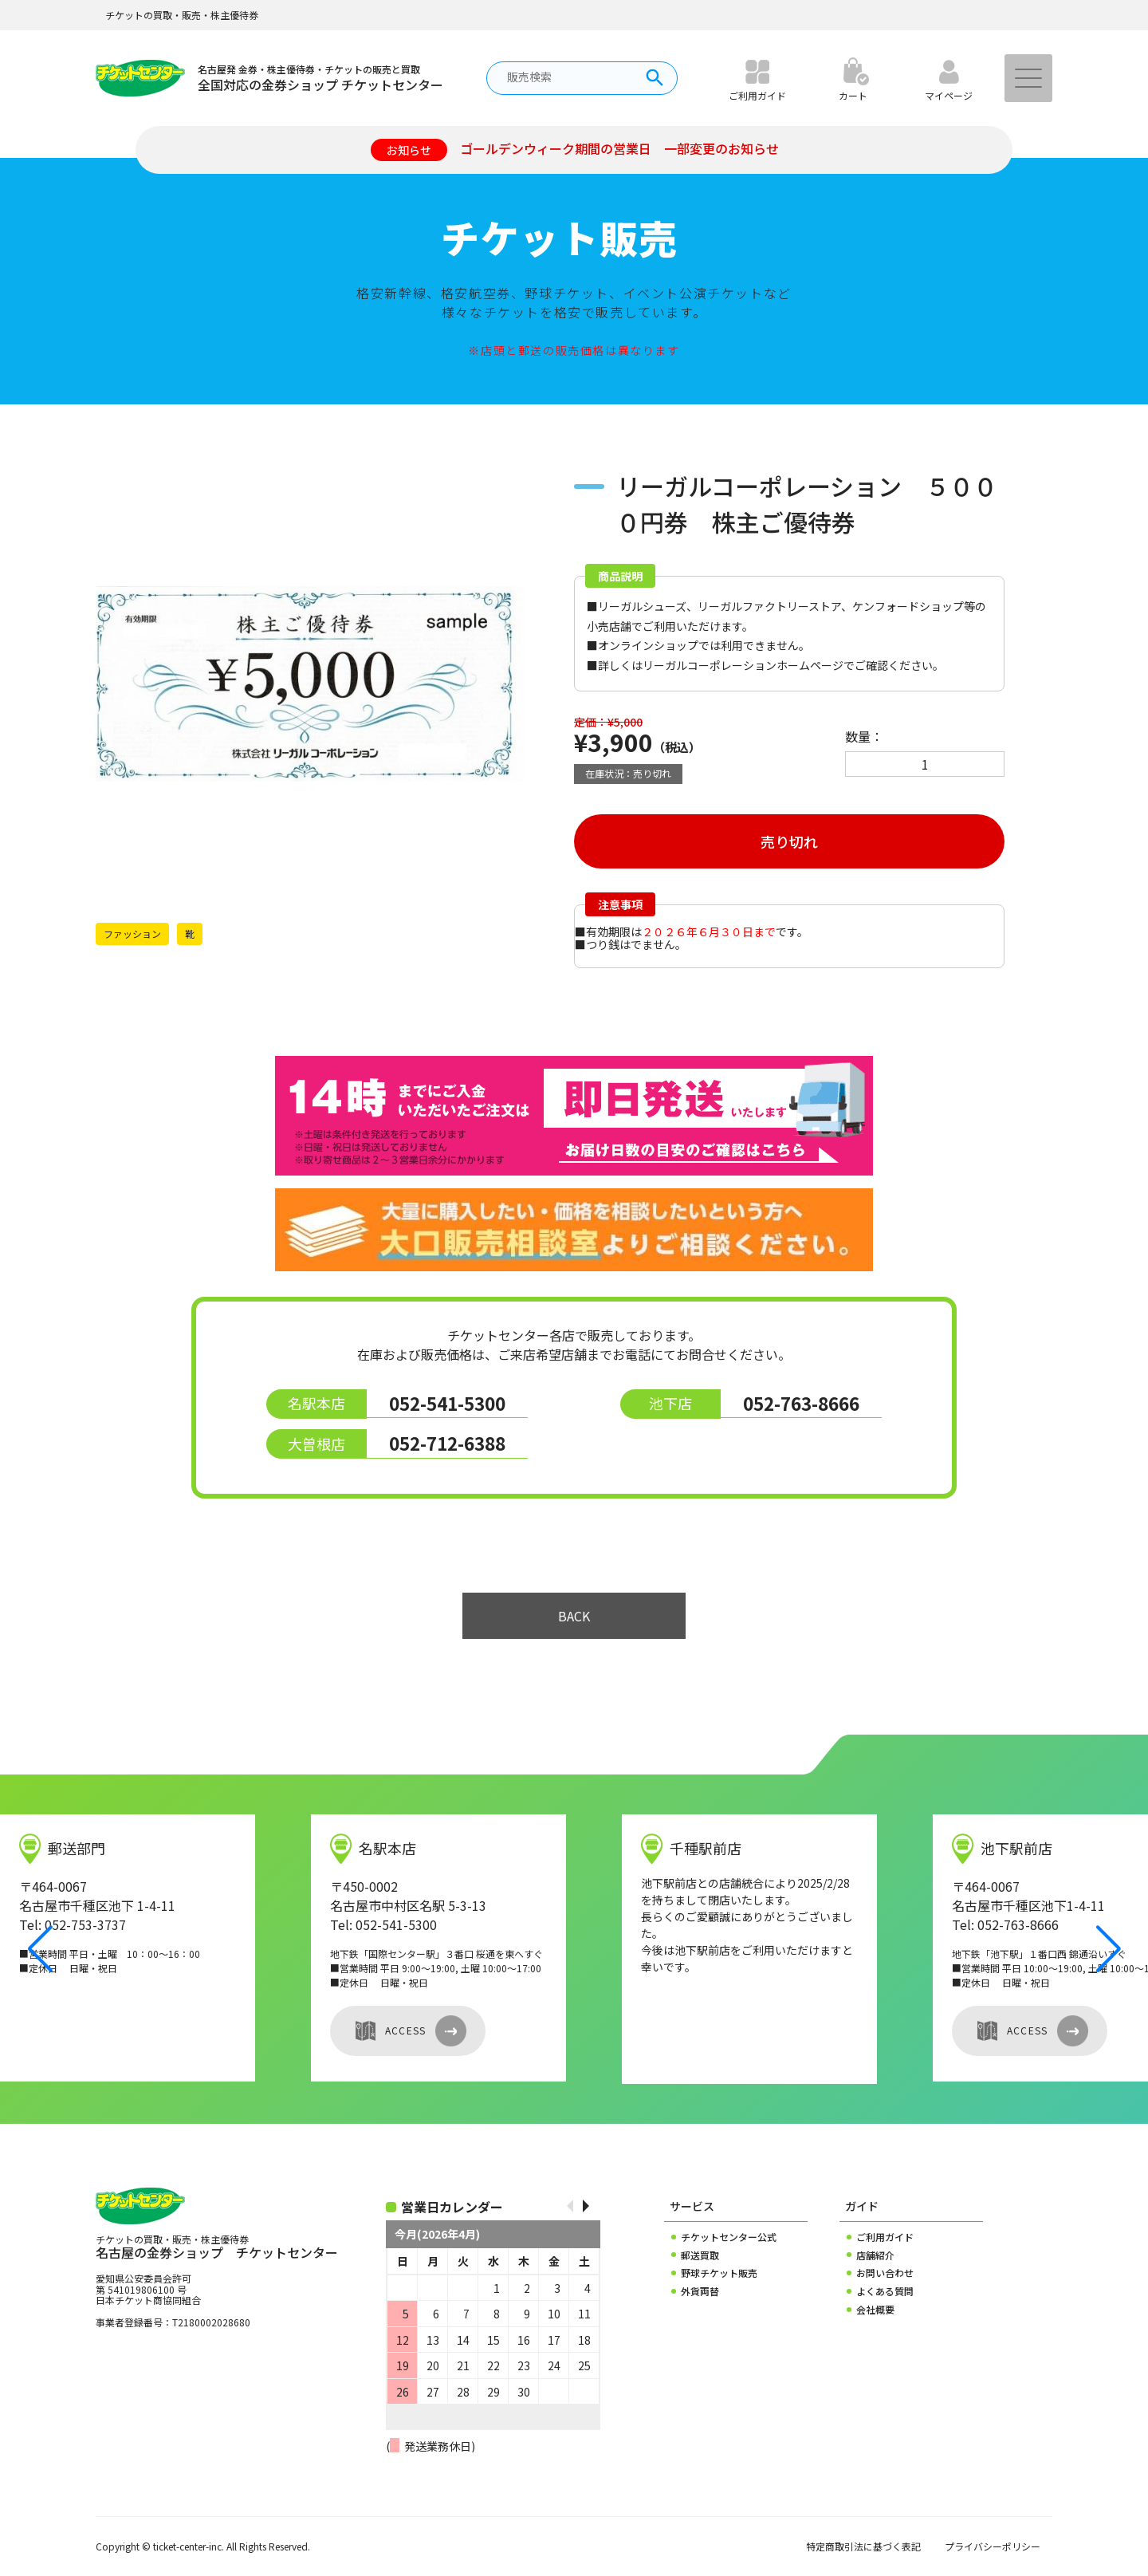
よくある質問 (885, 2291)
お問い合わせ (885, 2273)
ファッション (132, 933)
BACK (574, 1615)
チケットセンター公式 (728, 2237)
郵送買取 (700, 2255)
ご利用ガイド (885, 2237)
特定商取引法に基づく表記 (863, 2546)
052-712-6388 (447, 1442)
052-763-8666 (801, 1403)
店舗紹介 (875, 2255)
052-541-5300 (447, 1403)
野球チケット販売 (719, 2273)
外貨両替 (700, 2291)
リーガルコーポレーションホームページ (743, 665)
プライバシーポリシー (992, 2546)
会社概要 (875, 2309)
